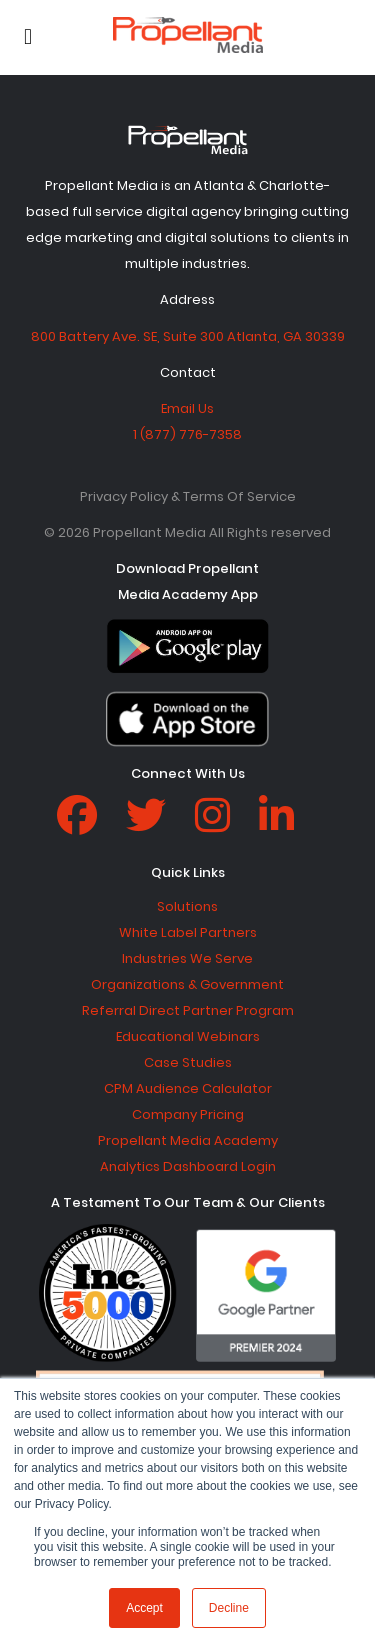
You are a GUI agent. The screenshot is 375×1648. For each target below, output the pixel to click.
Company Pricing (188, 1114)
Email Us (187, 408)
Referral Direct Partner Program (188, 1010)
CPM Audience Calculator (188, 1088)
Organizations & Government (187, 984)
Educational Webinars (188, 1036)
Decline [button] (229, 1608)
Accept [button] (144, 1608)
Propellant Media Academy (188, 1140)
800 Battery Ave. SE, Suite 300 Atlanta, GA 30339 (188, 336)
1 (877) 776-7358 (187, 434)
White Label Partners (188, 932)
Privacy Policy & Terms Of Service (188, 496)
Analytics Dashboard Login (188, 1166)
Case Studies (188, 1062)
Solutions (187, 906)
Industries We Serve (187, 958)
